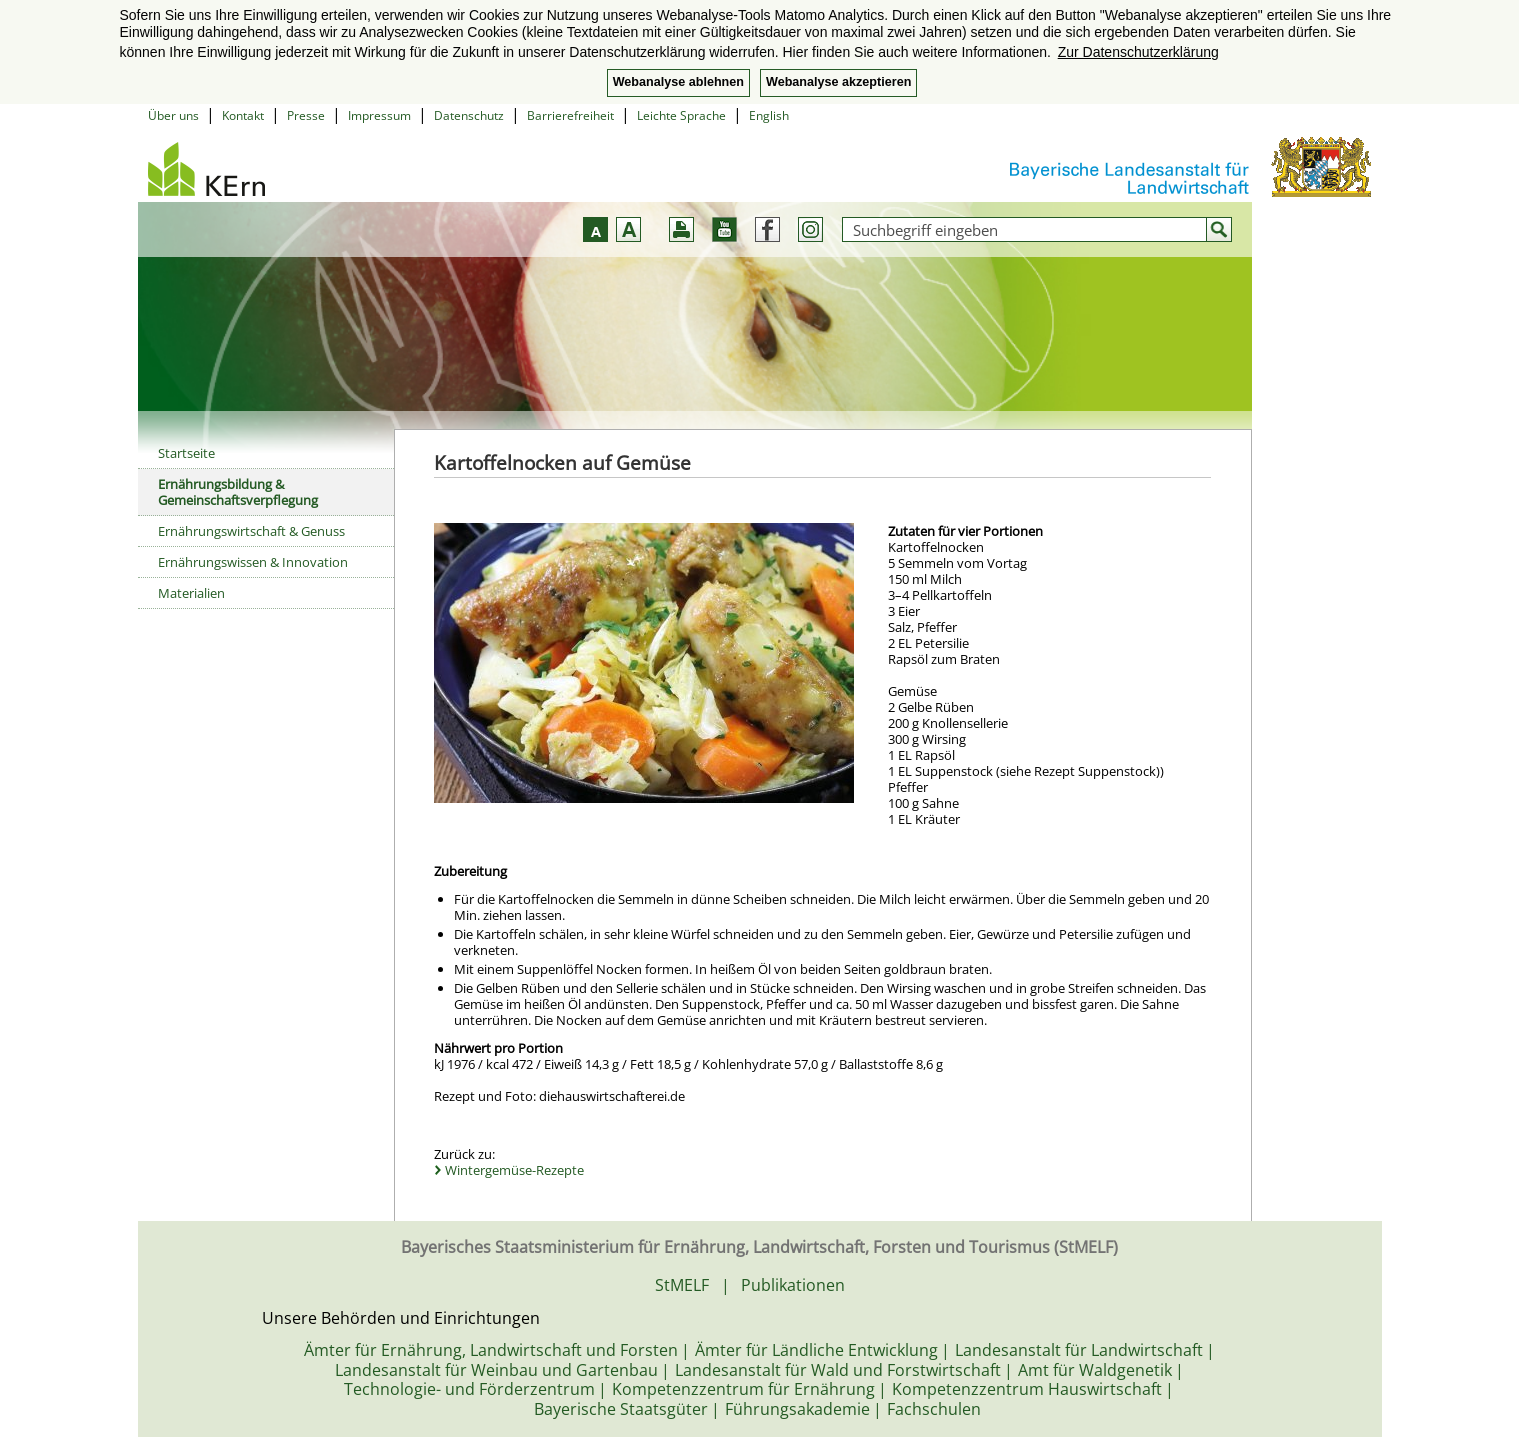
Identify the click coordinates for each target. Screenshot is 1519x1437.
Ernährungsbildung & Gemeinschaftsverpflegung (238, 492)
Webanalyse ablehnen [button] (678, 82)
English (769, 115)
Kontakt (243, 115)
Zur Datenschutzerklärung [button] (1138, 52)
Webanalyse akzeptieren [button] (838, 82)
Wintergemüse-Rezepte (514, 1170)
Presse (306, 115)
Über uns (173, 115)
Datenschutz (469, 115)
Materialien (191, 593)
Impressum (379, 115)
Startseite (186, 453)
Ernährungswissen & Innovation (253, 562)
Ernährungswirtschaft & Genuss (251, 531)
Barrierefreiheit (570, 115)
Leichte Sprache (681, 115)
